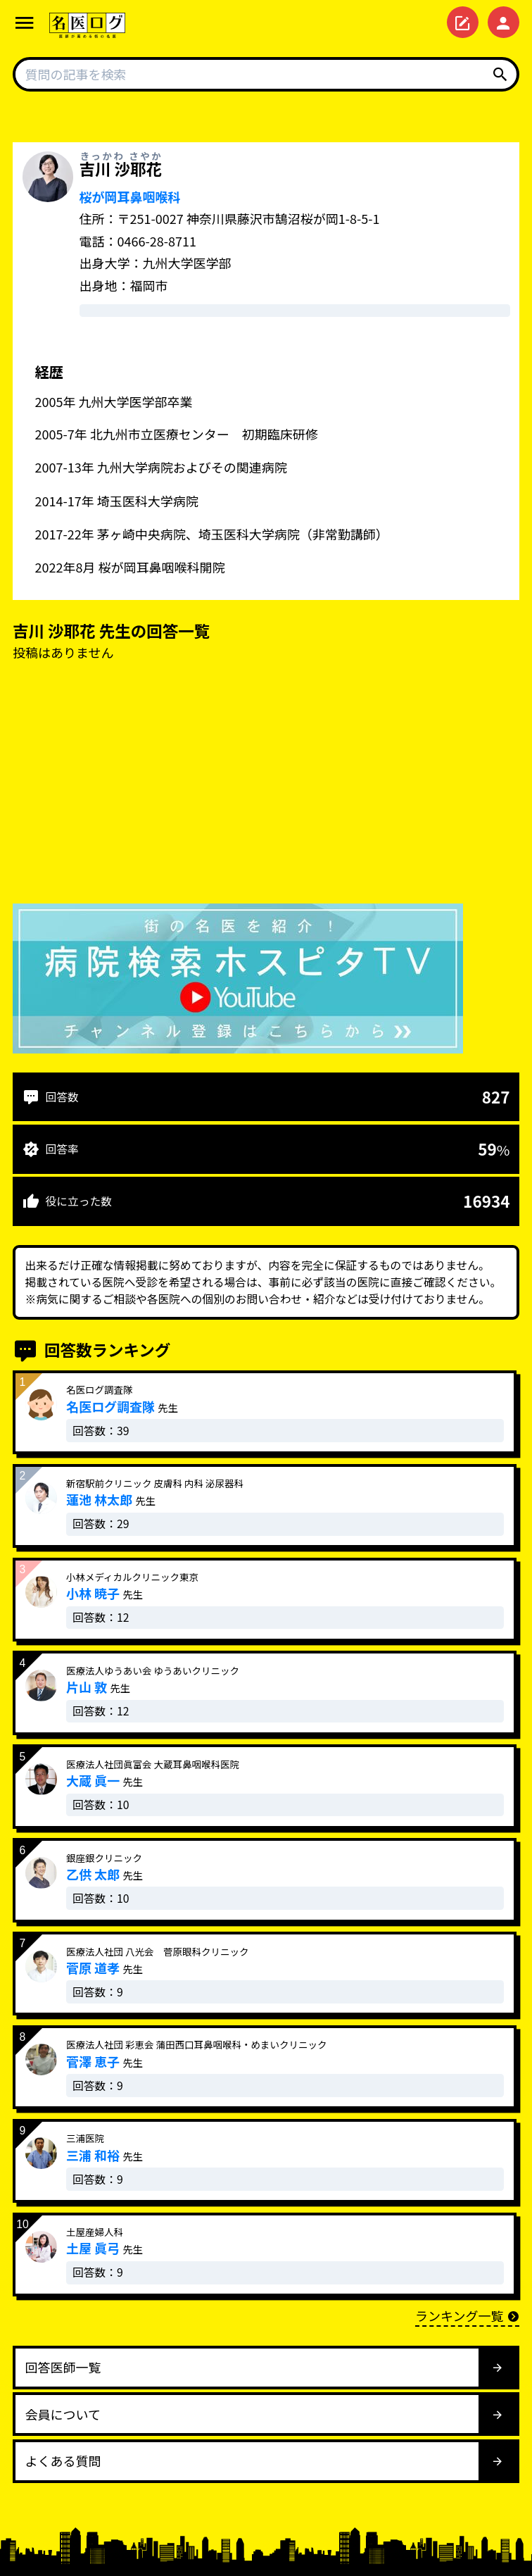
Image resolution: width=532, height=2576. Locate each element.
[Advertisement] (266, 785)
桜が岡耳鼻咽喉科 (130, 196)
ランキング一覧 (467, 2315)
